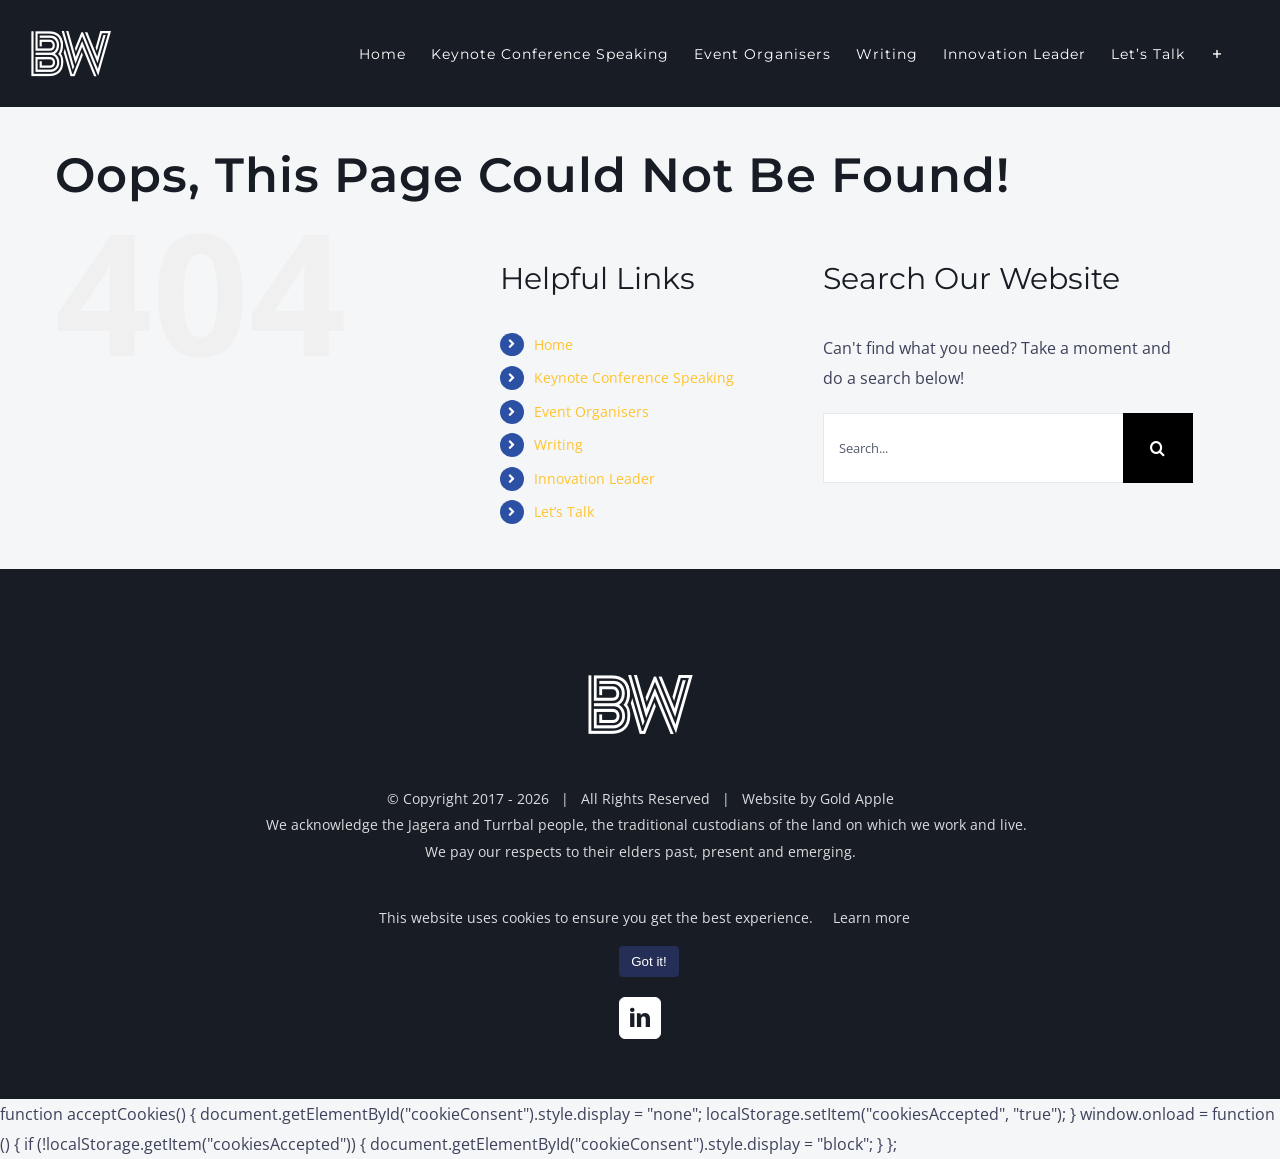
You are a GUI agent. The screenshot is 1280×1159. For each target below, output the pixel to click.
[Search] (1158, 448)
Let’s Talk (564, 511)
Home (553, 344)
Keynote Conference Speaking (634, 377)
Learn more (871, 917)
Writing (558, 444)
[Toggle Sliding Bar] (1217, 53)
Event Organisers (591, 411)
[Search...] (973, 448)
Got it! (649, 961)
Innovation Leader (594, 478)
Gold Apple (857, 798)
